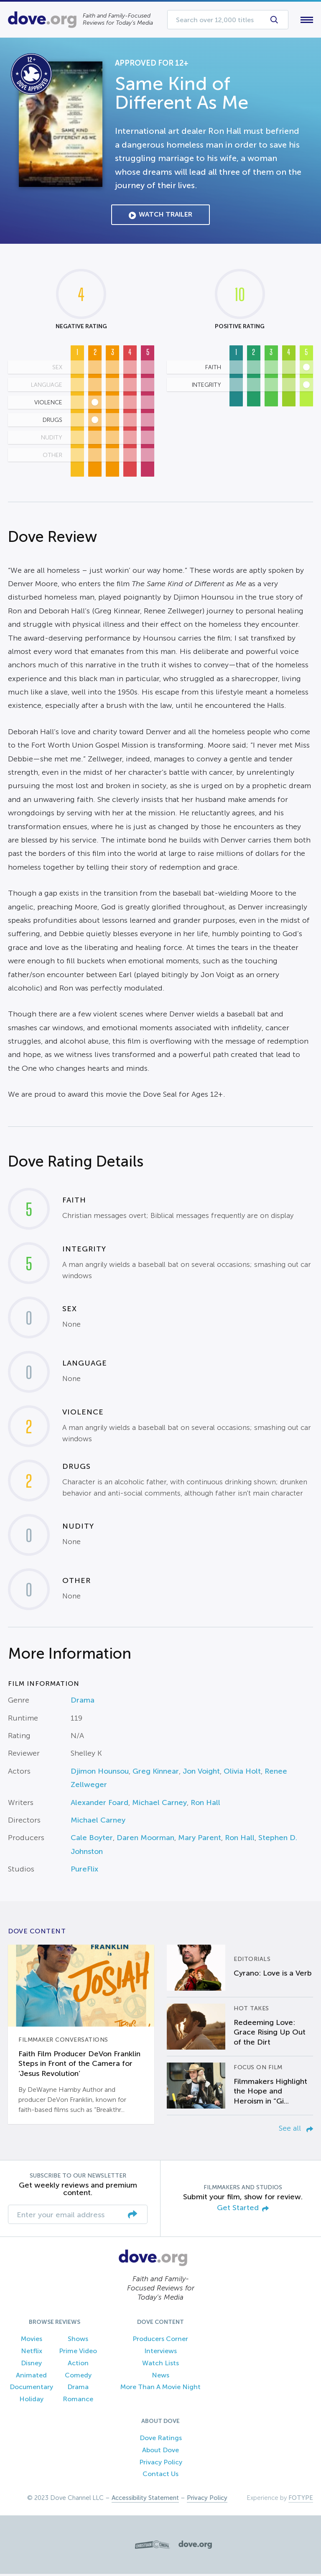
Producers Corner (160, 2340)
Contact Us (160, 2475)
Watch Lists (160, 2364)
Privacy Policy (160, 2463)
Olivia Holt (242, 1773)
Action (78, 2364)
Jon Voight (201, 1773)
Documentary (31, 2388)
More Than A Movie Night (160, 2388)
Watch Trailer (160, 217)
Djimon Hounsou (100, 1773)
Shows (78, 2340)
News (160, 2376)
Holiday (31, 2401)
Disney (31, 2364)
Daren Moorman (145, 1840)
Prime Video (78, 2352)
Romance (78, 2401)
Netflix (31, 2352)
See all (296, 2130)
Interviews (160, 2352)
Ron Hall (205, 1804)
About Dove (160, 2451)
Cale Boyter (92, 1840)
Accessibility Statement (145, 2500)
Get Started (243, 2210)
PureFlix (84, 1871)
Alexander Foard (99, 1804)
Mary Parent (199, 1840)
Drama (82, 1702)
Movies (31, 2340)
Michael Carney (159, 1804)
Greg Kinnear (155, 1773)
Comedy (78, 2376)
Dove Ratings (161, 2439)
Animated (31, 2376)
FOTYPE (300, 2500)
